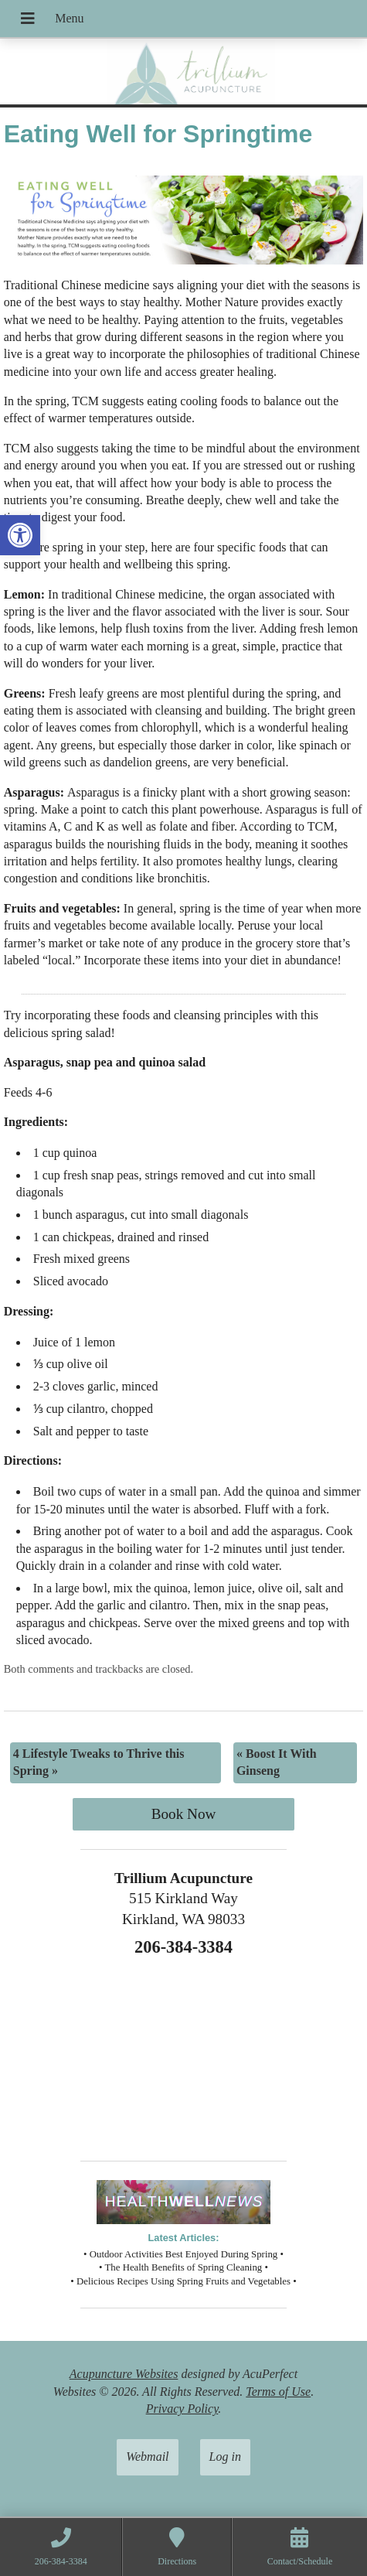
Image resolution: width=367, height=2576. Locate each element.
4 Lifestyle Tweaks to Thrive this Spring (99, 1762)
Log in (225, 2456)
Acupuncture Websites (124, 2373)
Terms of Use (278, 2391)
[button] (20, 535)
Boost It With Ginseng (276, 1762)
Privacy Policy (182, 2408)
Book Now (183, 1814)
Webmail (147, 2456)
